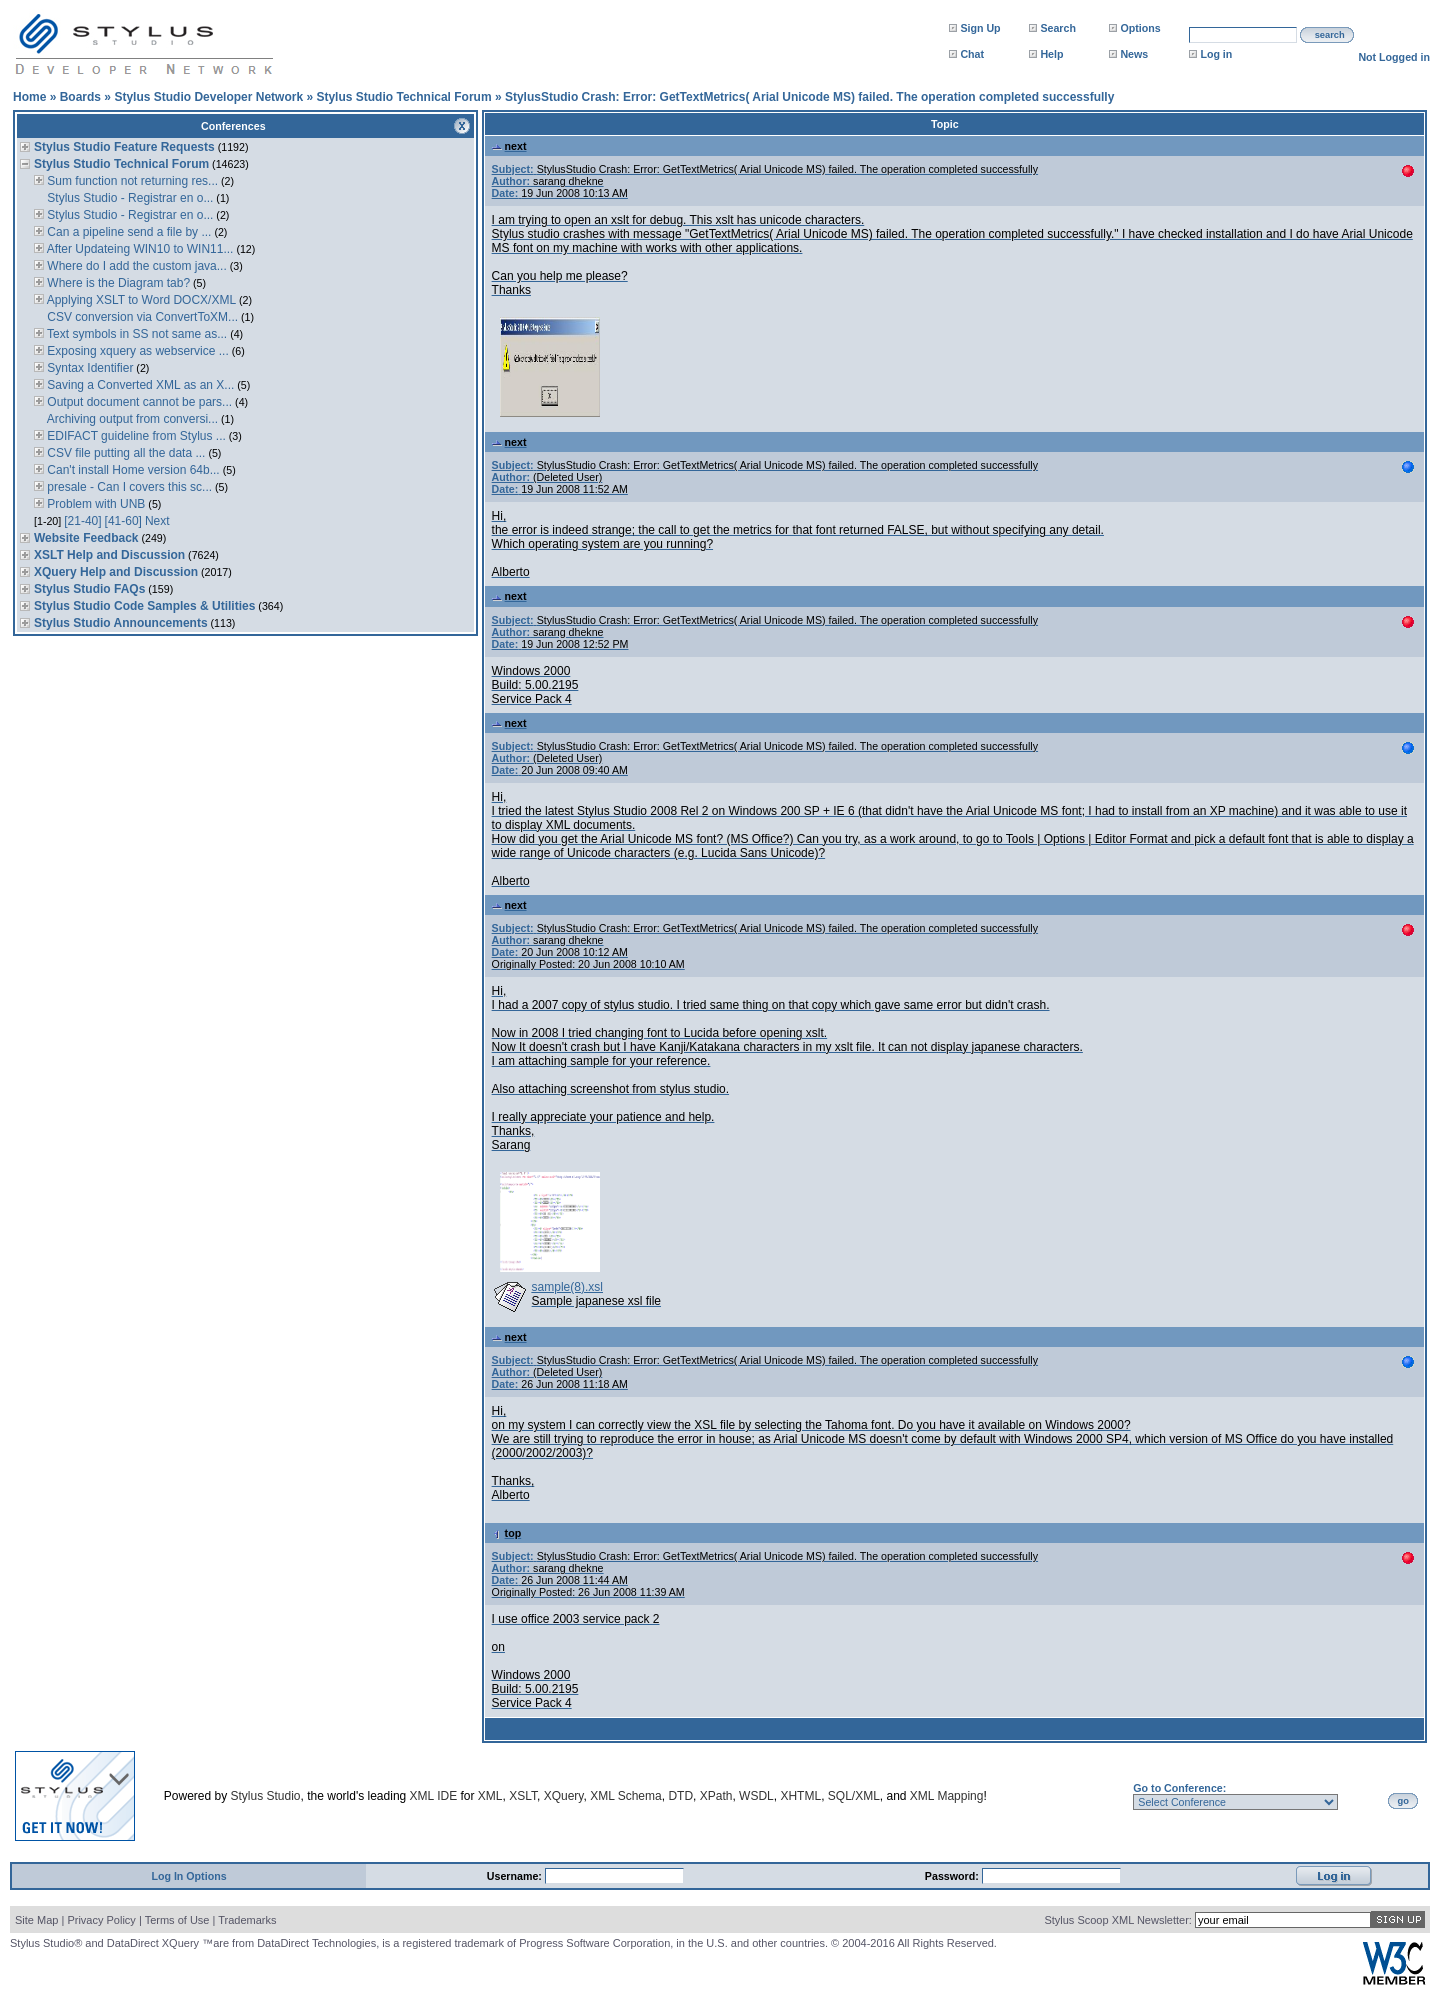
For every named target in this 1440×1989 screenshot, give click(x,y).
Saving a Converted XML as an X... (139, 385)
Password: (953, 1876)
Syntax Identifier (88, 368)
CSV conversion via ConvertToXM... (141, 317)
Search (1058, 28)
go (1403, 1801)
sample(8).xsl (567, 1287)
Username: (516, 1876)
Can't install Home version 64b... (132, 470)
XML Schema (626, 1796)
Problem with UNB (94, 504)
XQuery (564, 1796)
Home (29, 97)
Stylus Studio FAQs (89, 589)
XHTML (800, 1796)
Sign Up (980, 28)
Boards (80, 97)
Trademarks (247, 1920)
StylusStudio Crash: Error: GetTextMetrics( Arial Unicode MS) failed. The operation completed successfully (809, 97)
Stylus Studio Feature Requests (124, 147)
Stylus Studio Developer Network (208, 97)
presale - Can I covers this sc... (128, 487)
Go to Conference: (1179, 1788)
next (509, 146)
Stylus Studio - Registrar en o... (128, 198)
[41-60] (123, 521)
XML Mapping (947, 1796)
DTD (680, 1796)
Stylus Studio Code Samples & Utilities (144, 606)
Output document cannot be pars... (138, 402)
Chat (972, 54)
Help (1051, 54)
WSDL (756, 1796)
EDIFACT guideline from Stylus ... (135, 436)
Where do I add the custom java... (135, 266)
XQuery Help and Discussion (116, 572)
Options (1140, 28)
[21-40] (82, 521)
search (1330, 35)
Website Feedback (86, 538)
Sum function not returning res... (131, 181)
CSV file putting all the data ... (124, 453)
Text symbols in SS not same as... (135, 334)
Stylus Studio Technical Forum (403, 97)
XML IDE (434, 1796)
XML (490, 1796)
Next (157, 521)
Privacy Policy (101, 1920)
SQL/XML (854, 1796)
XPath (716, 1796)
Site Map (36, 1920)
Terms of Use (177, 1920)
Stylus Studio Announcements (121, 623)
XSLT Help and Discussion (109, 555)
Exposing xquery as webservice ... (136, 351)
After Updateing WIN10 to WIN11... (138, 249)
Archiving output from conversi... (131, 419)
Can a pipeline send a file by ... (127, 232)
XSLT (523, 1796)
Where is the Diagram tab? (117, 283)
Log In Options (188, 1876)
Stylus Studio (266, 1796)
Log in (1216, 54)
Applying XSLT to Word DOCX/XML (140, 300)
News (1134, 54)
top (507, 1533)
